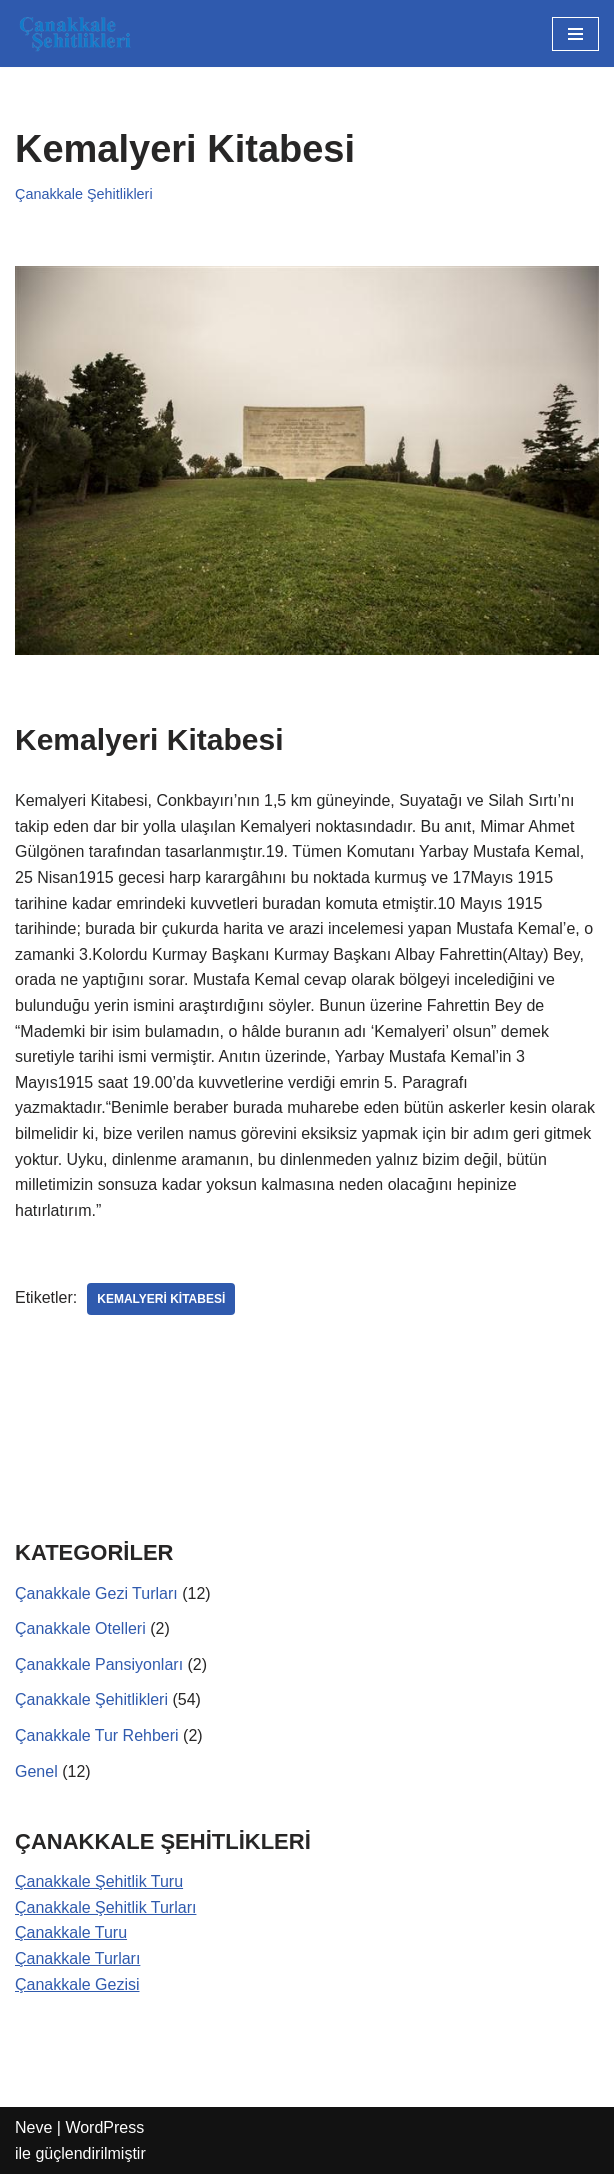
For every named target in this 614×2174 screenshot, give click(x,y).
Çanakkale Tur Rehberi (97, 1735)
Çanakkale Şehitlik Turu (99, 1881)
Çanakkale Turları (77, 1958)
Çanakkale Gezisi (77, 1984)
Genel (36, 1771)
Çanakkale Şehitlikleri (84, 194)
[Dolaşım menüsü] (575, 34)
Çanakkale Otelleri (80, 1628)
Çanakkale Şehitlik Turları (105, 1907)
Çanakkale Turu (71, 1932)
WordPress (104, 2127)
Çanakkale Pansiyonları (99, 1664)
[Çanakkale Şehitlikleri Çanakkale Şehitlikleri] (75, 33)
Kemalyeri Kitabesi (161, 1299)
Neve (33, 2127)
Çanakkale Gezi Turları (96, 1593)
